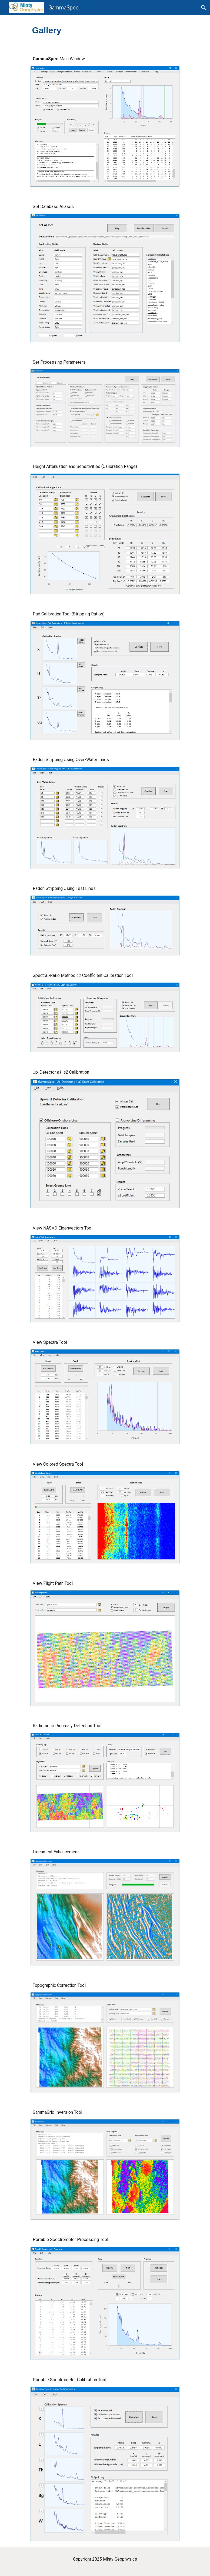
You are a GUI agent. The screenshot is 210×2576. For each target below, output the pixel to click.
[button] (203, 7)
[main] (59, 30)
